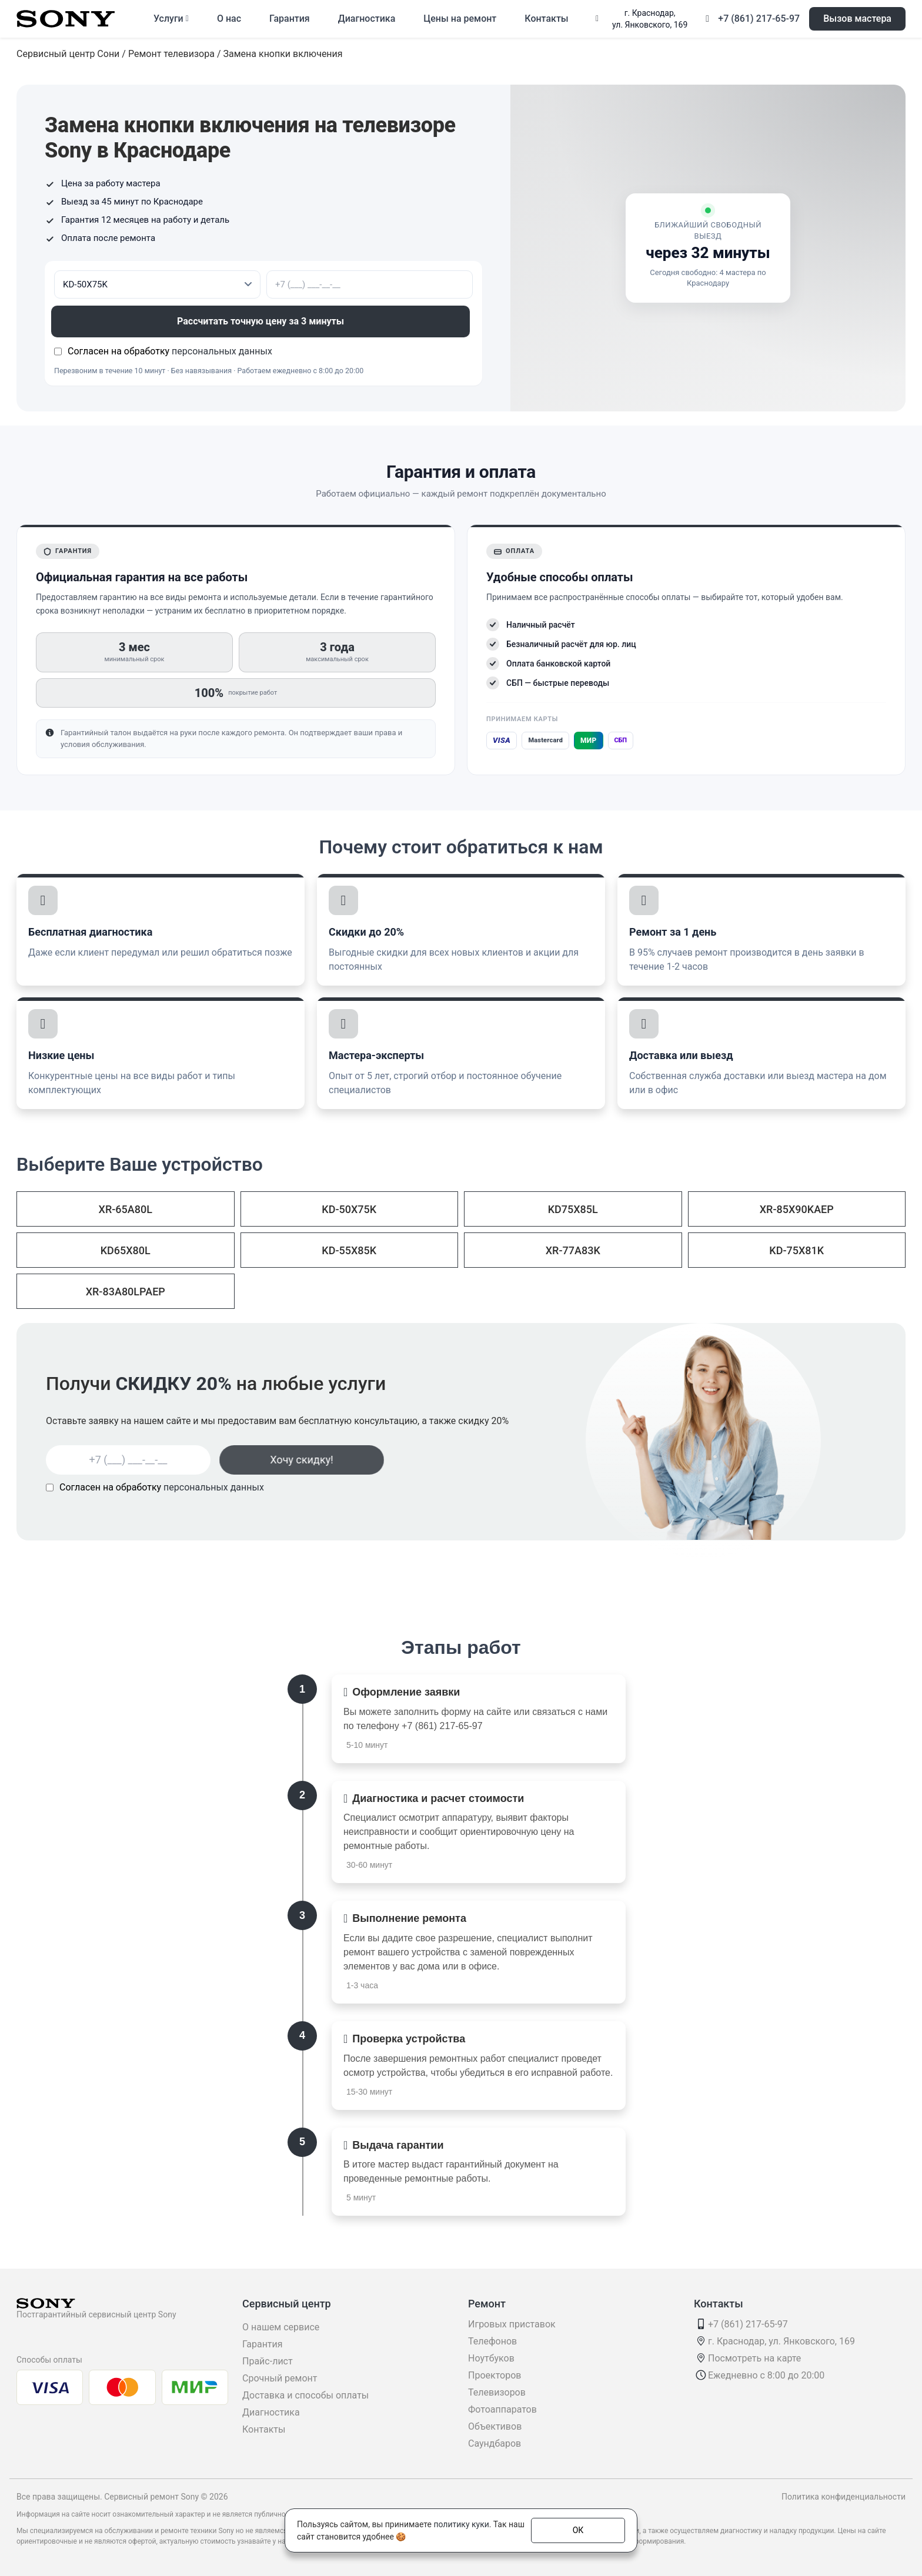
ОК (578, 2530)
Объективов (495, 2426)
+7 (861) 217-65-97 (759, 18)
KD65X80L (126, 1250)
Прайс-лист (267, 2361)
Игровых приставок (512, 2324)
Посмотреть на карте (754, 2358)
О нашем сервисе (280, 2327)
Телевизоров (497, 2392)
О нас (229, 18)
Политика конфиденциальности (843, 2496)
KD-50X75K (349, 1209)
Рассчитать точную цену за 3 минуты (263, 321)
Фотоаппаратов (502, 2409)
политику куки (461, 2524)
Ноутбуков (491, 2358)
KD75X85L (573, 1209)
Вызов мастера (857, 18)
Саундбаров (494, 2443)
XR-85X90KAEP (797, 1209)
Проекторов (494, 2375)
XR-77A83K (573, 1250)
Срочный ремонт (279, 2378)
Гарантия (289, 18)
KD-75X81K (796, 1250)
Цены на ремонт (459, 18)
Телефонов (492, 2341)
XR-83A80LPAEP (125, 1291)
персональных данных (222, 351)
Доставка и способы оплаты (305, 2395)
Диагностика (367, 18)
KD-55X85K (349, 1250)
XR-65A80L (125, 1209)
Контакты (546, 18)
